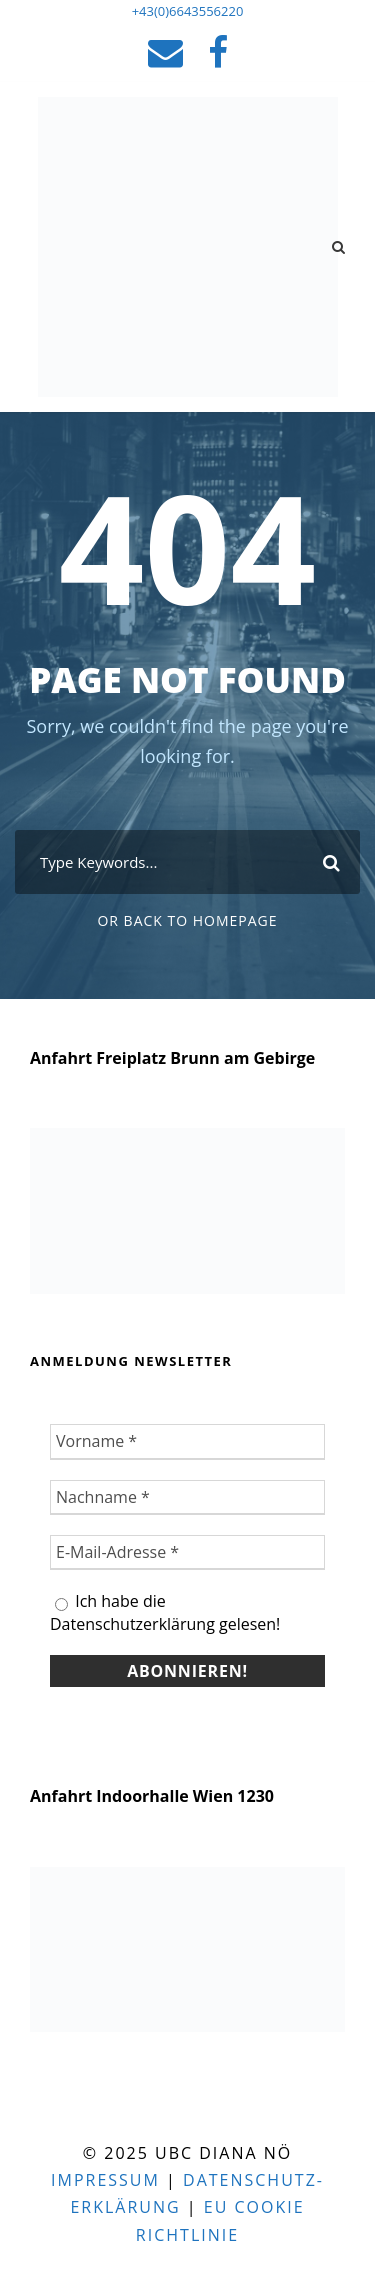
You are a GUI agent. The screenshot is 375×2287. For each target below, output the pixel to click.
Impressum (105, 2180)
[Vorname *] (187, 1441)
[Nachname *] (187, 1497)
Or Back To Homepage (187, 920)
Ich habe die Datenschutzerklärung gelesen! (165, 1612)
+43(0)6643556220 (188, 11)
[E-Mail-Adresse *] (187, 1552)
